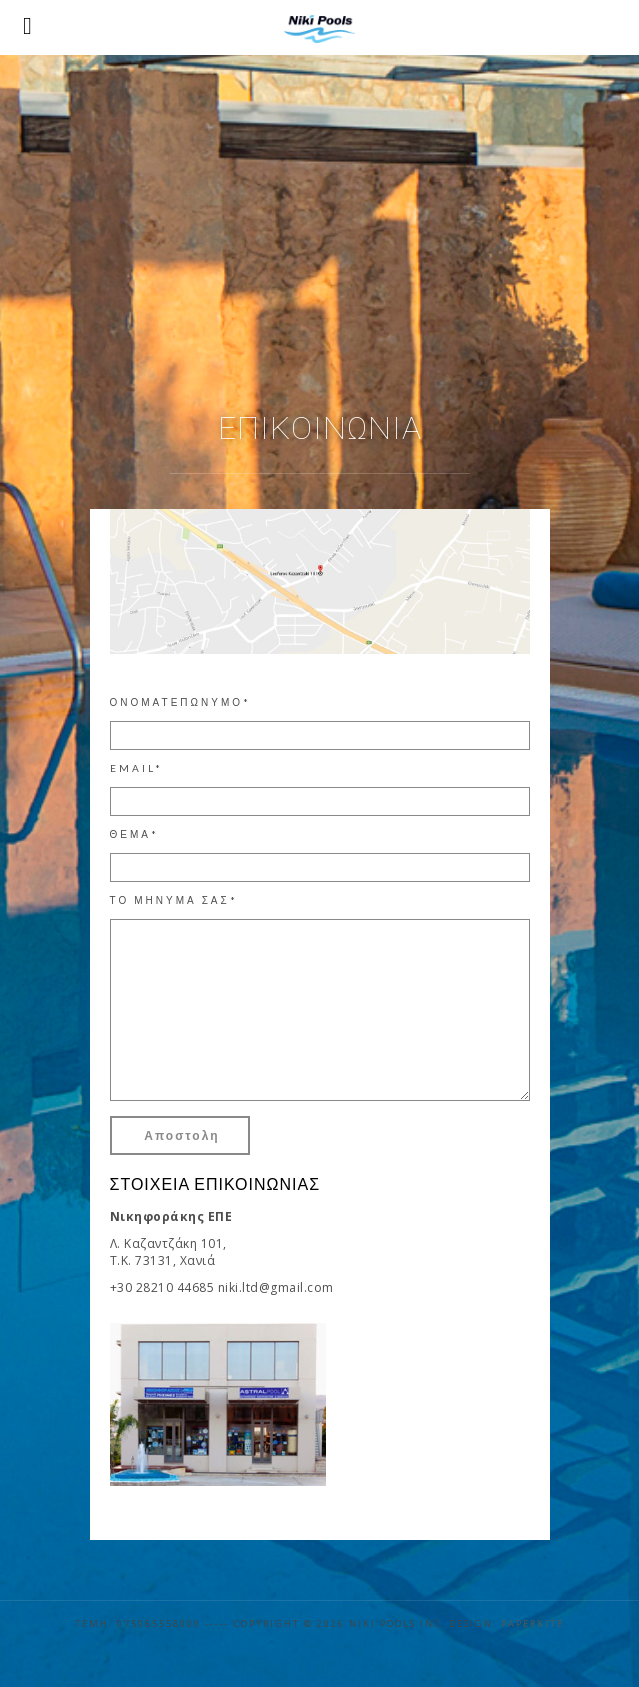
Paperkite (532, 1623)
